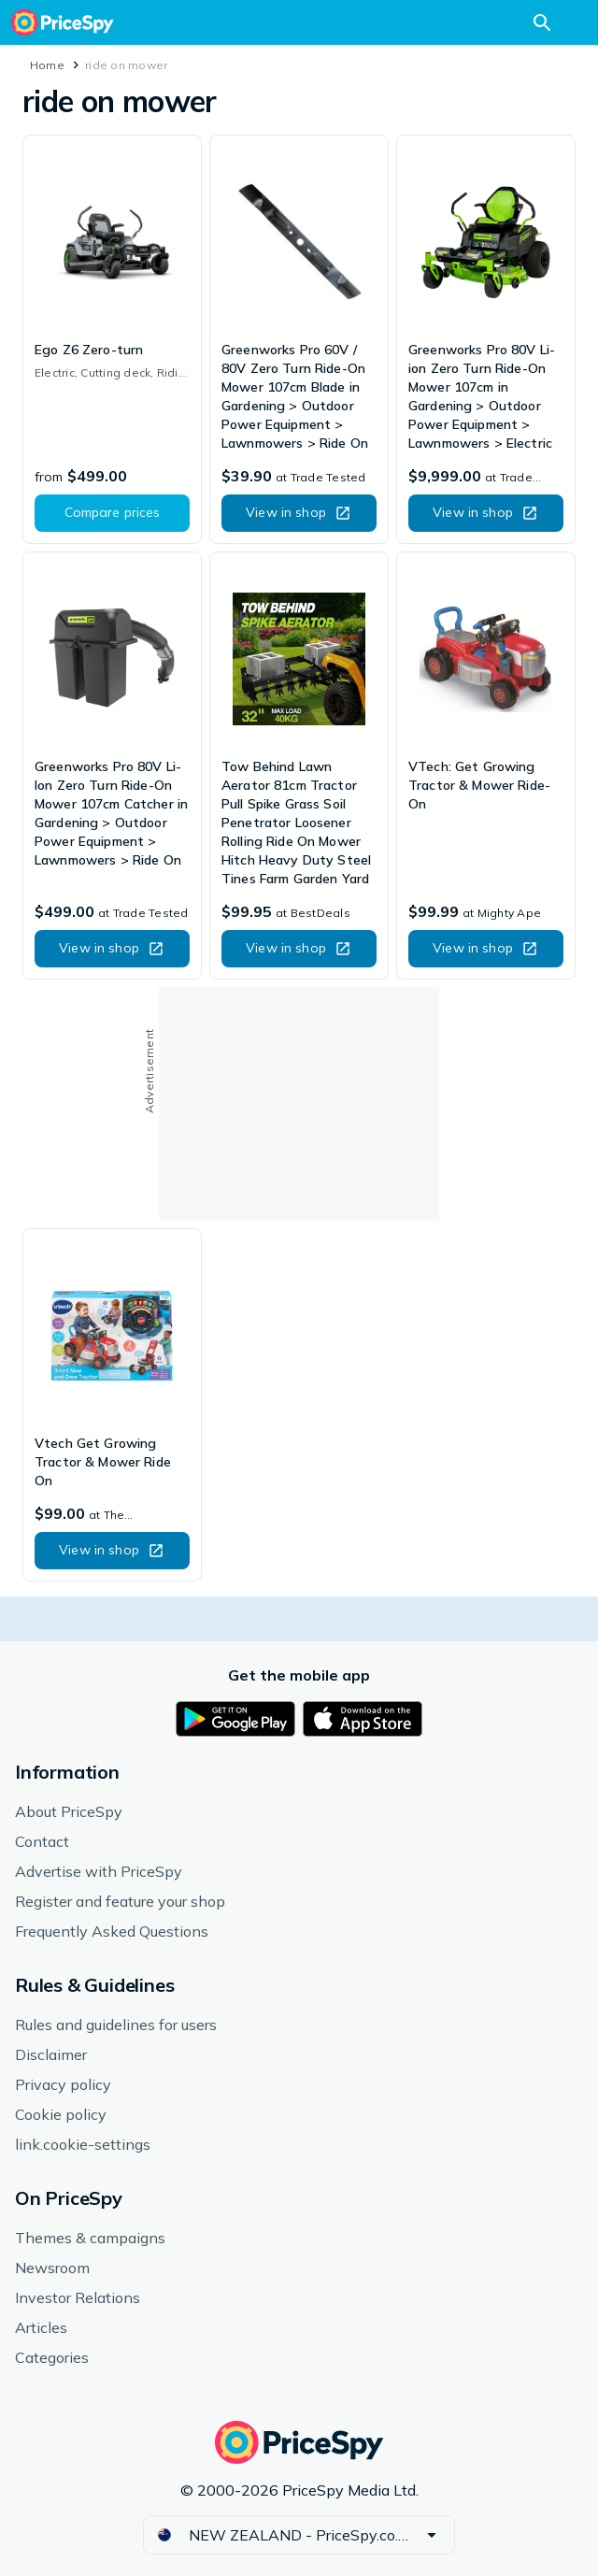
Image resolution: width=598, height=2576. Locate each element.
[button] (112, 513)
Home (47, 65)
